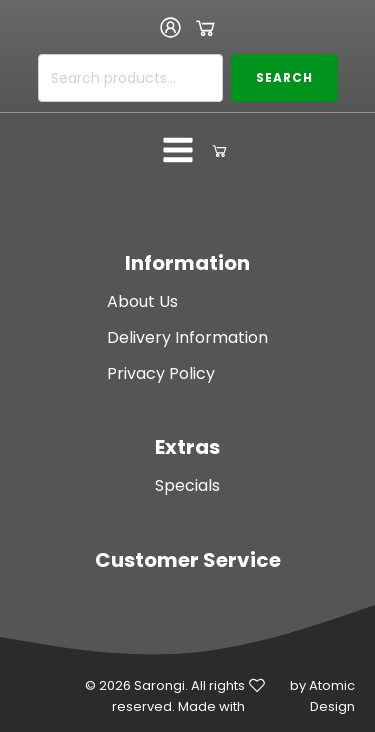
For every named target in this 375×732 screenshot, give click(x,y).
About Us (142, 301)
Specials (187, 485)
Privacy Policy (161, 373)
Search (284, 77)
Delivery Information (187, 337)
